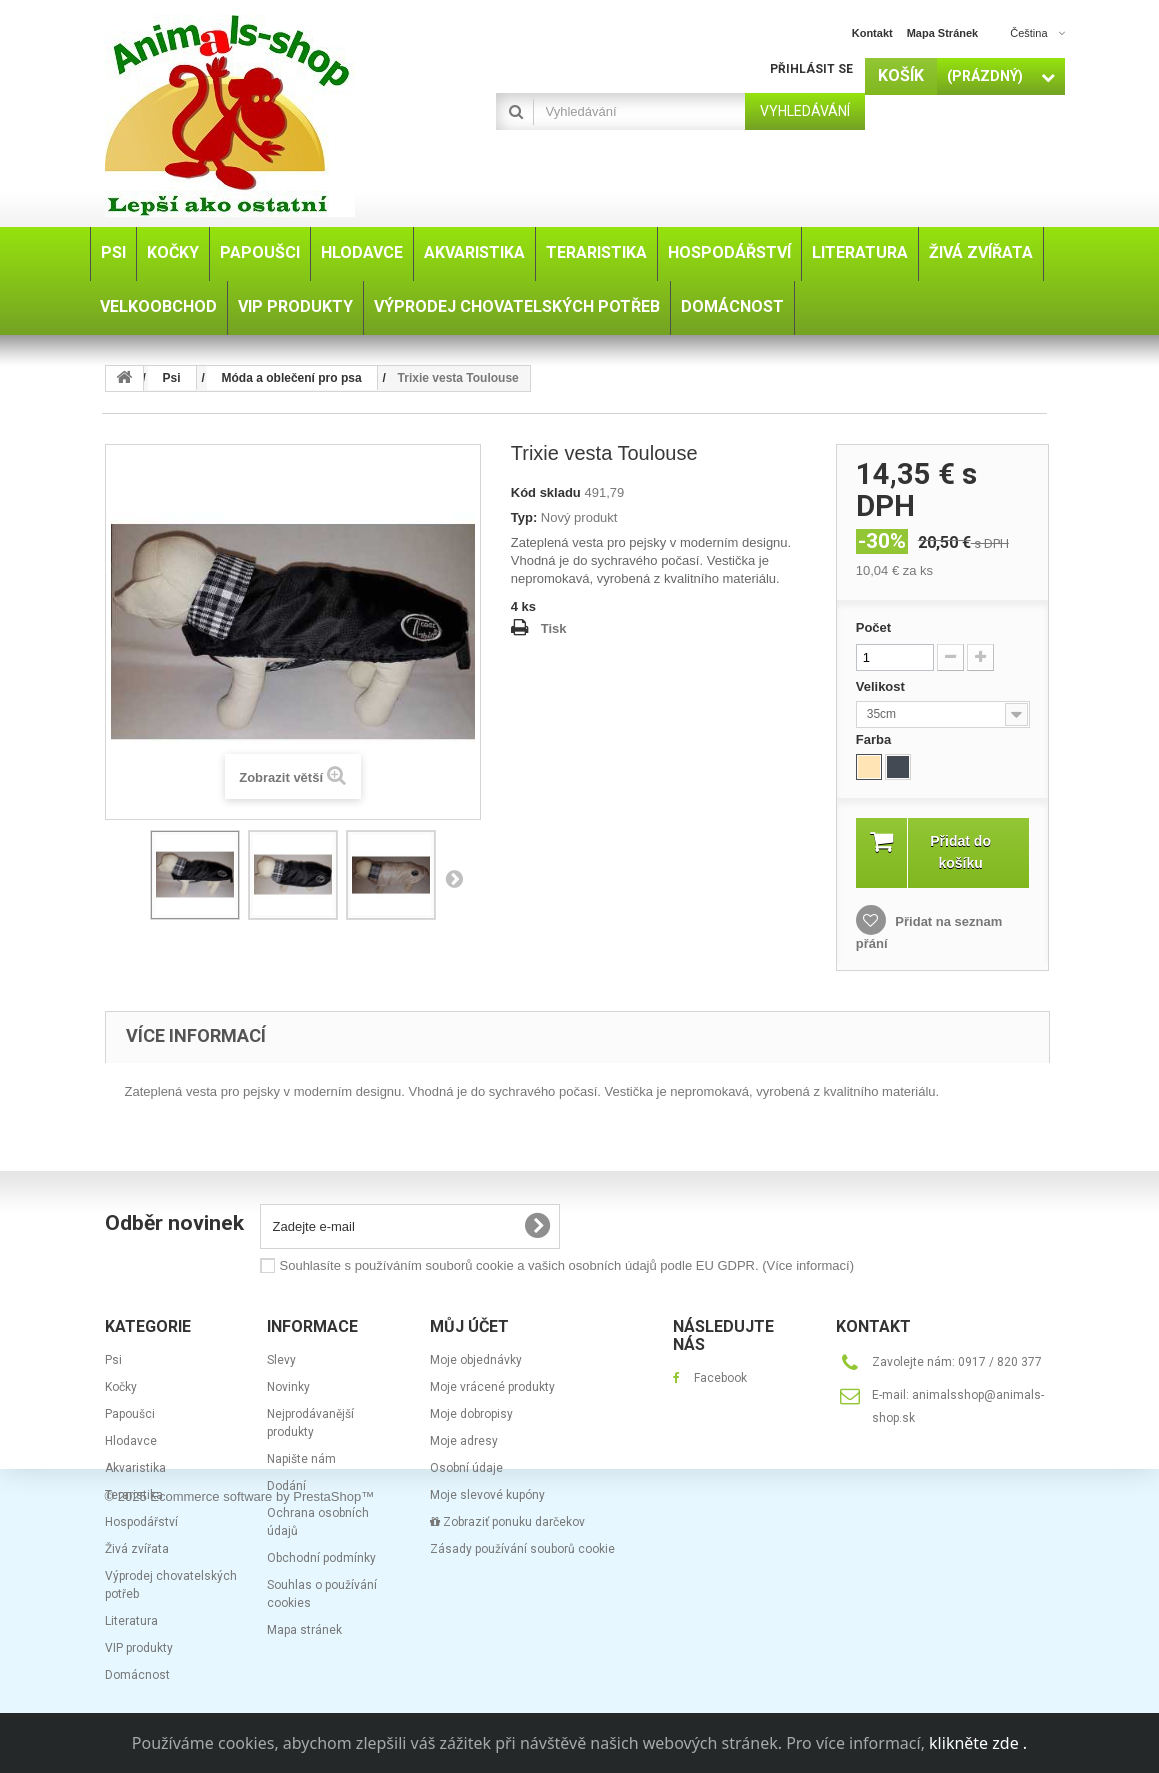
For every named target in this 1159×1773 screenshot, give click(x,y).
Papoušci (130, 1414)
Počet (873, 627)
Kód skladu (546, 492)
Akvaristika (135, 1468)
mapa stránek (943, 33)
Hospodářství (141, 1522)
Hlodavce (131, 1441)
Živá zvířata (137, 1549)
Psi (113, 1360)
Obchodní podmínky (321, 1558)
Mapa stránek (304, 1630)
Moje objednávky (476, 1360)
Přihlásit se (811, 69)
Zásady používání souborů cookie (522, 1549)
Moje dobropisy (471, 1414)
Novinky (288, 1387)
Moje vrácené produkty (492, 1387)
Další (454, 878)
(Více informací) (808, 1265)
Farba (875, 739)
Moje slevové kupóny (487, 1495)
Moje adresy (464, 1441)
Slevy (281, 1360)
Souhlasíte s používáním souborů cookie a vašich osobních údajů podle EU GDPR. (567, 1265)
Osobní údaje (466, 1468)
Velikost (882, 686)
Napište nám (301, 1459)
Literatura (131, 1621)
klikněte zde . (978, 1743)
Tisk (554, 628)
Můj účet (469, 1326)
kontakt (872, 33)
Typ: (524, 517)
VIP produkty (139, 1648)
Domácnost (137, 1675)
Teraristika (134, 1495)
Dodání (286, 1486)
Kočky (121, 1387)
